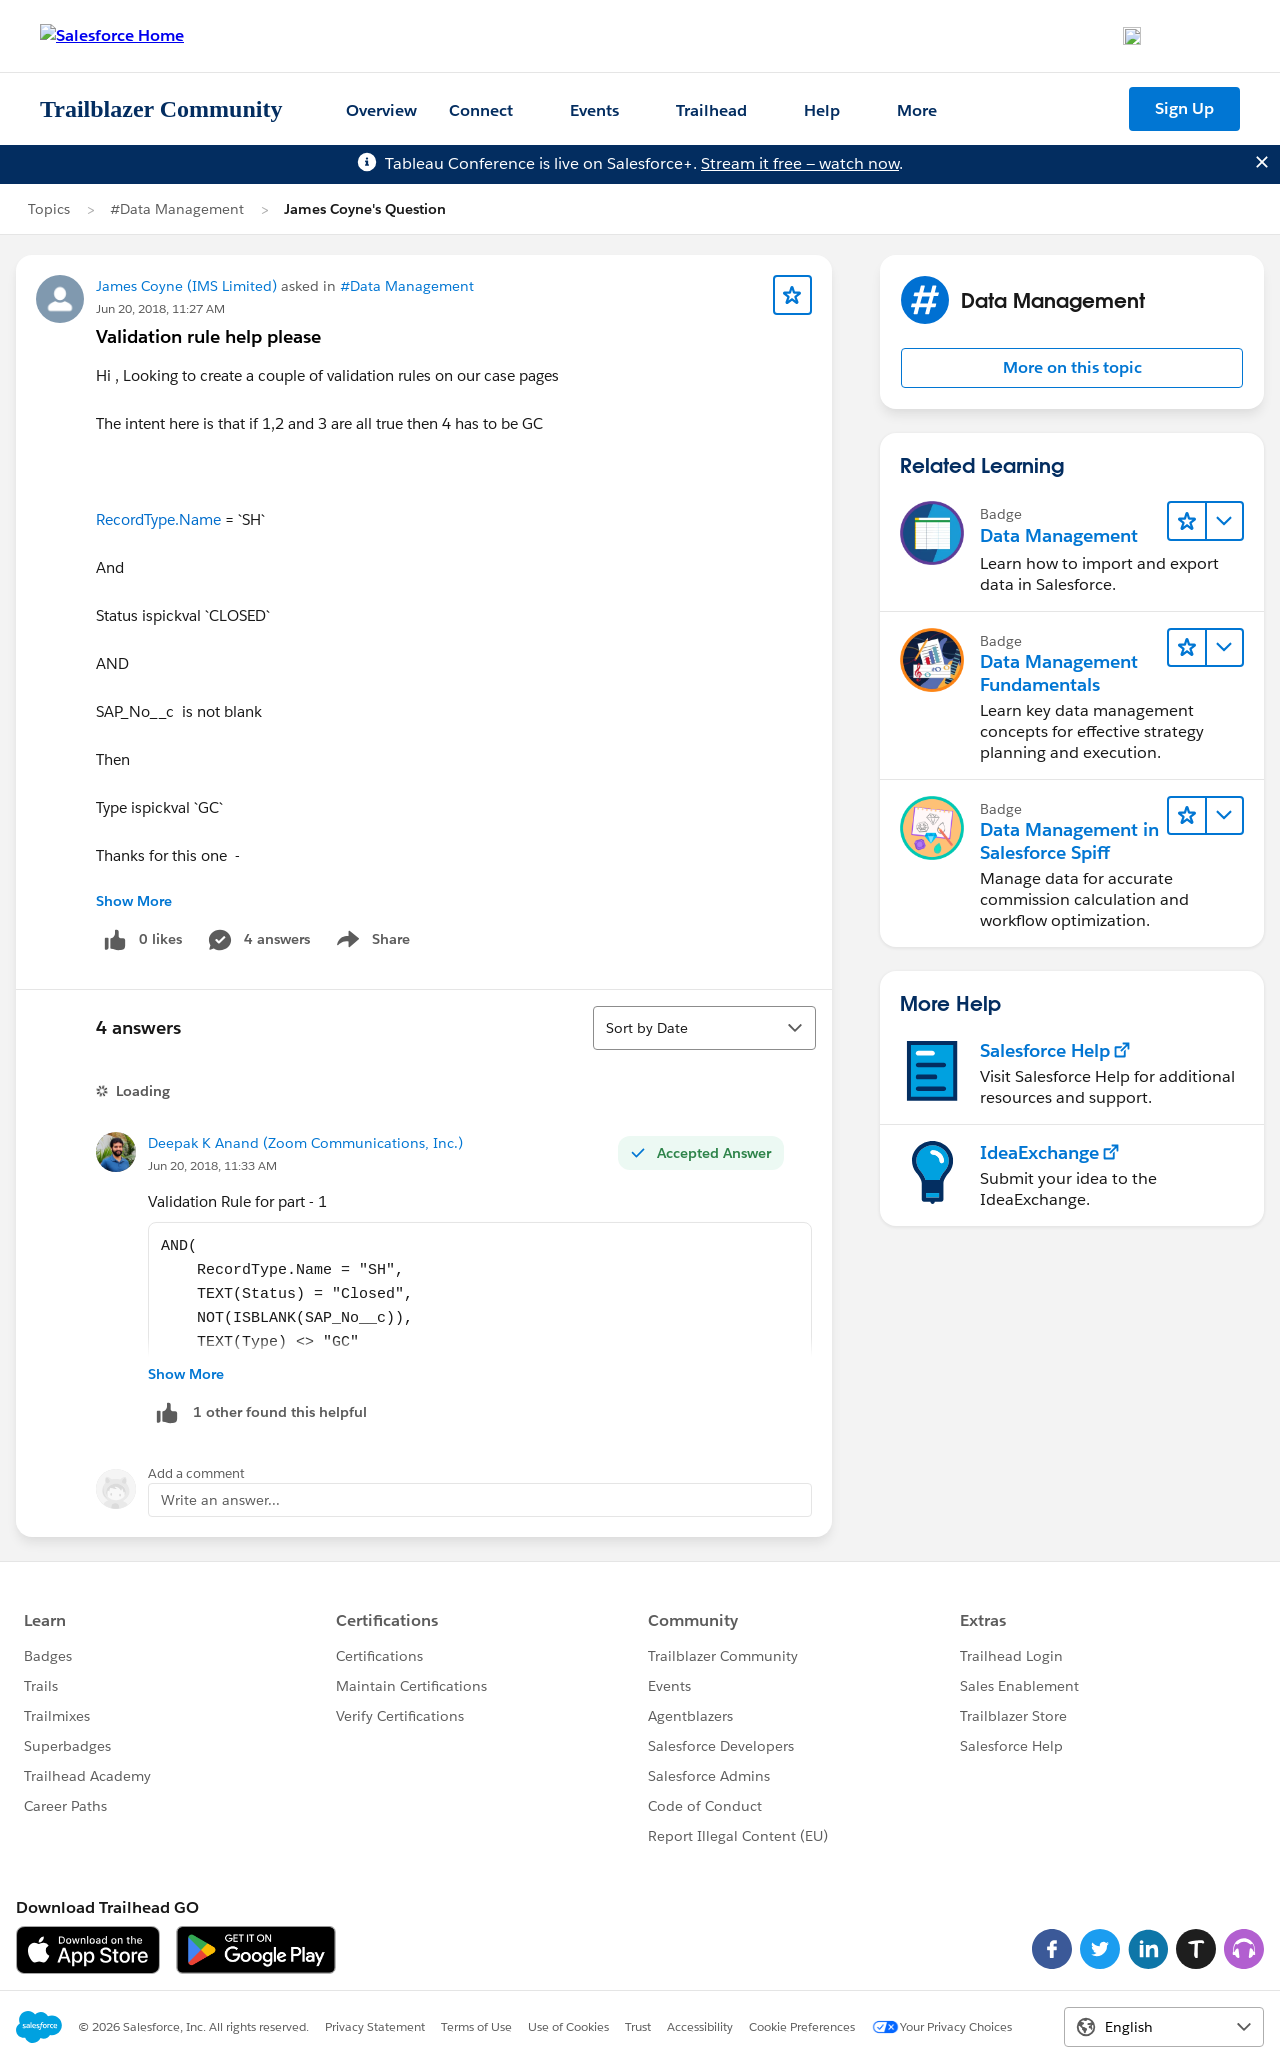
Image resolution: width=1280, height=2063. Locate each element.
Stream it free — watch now (800, 163)
